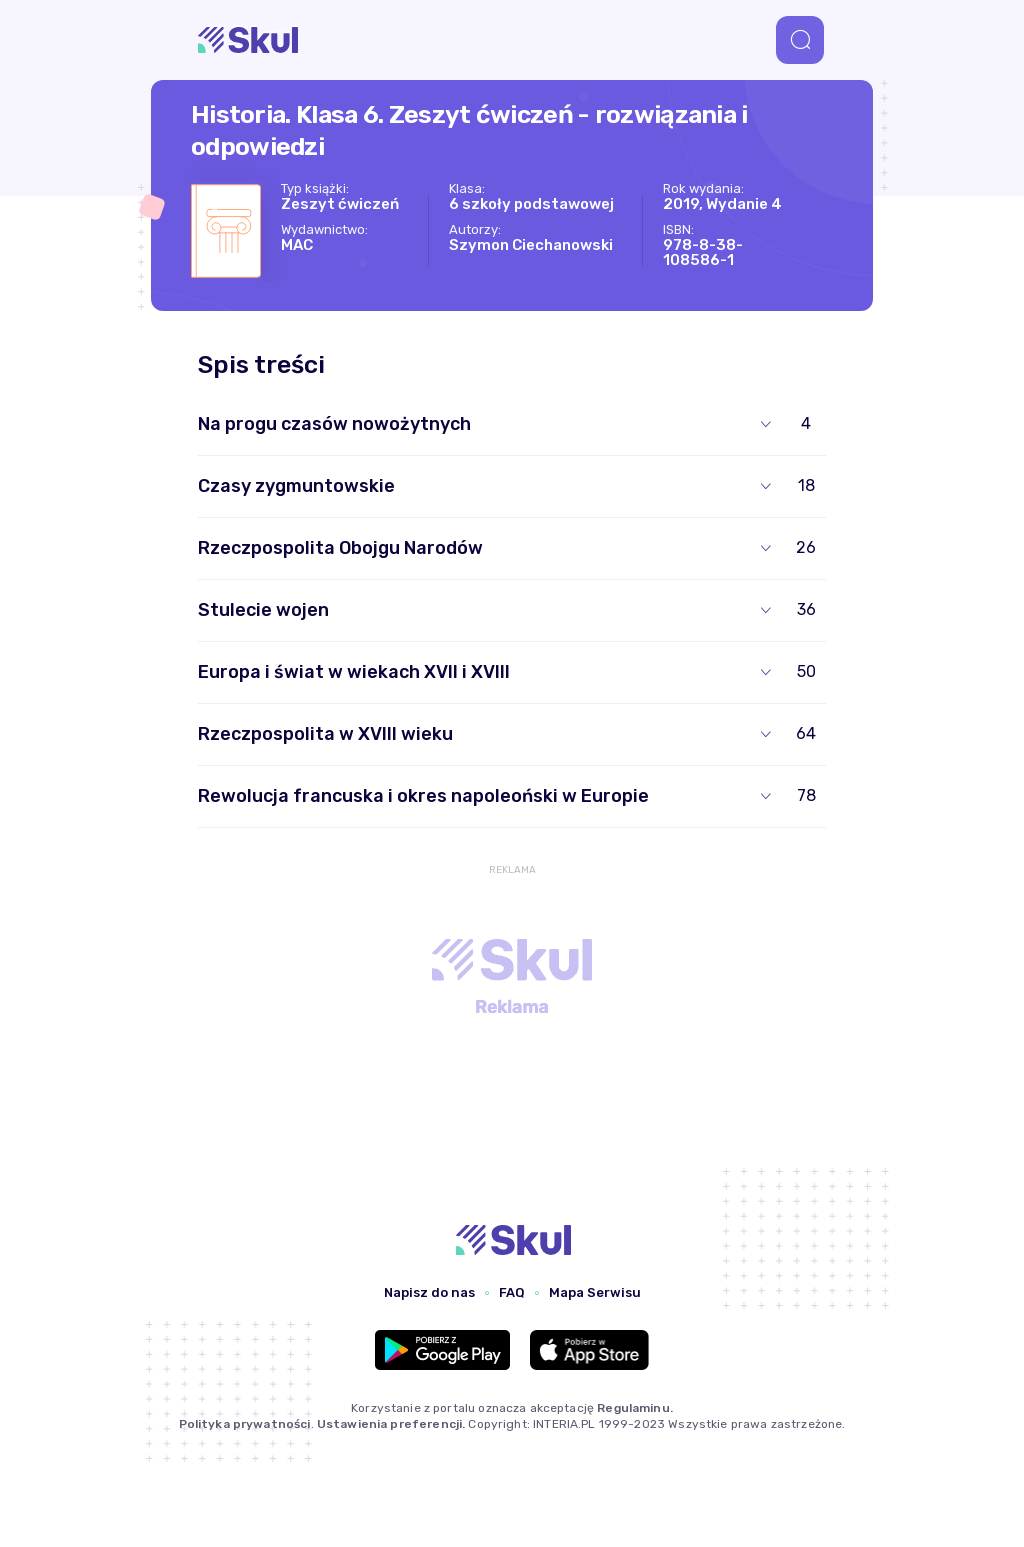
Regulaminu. (635, 1408)
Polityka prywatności (245, 1424)
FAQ (512, 1292)
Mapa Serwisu (595, 1292)
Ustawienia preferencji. (391, 1424)
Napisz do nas (429, 1292)
